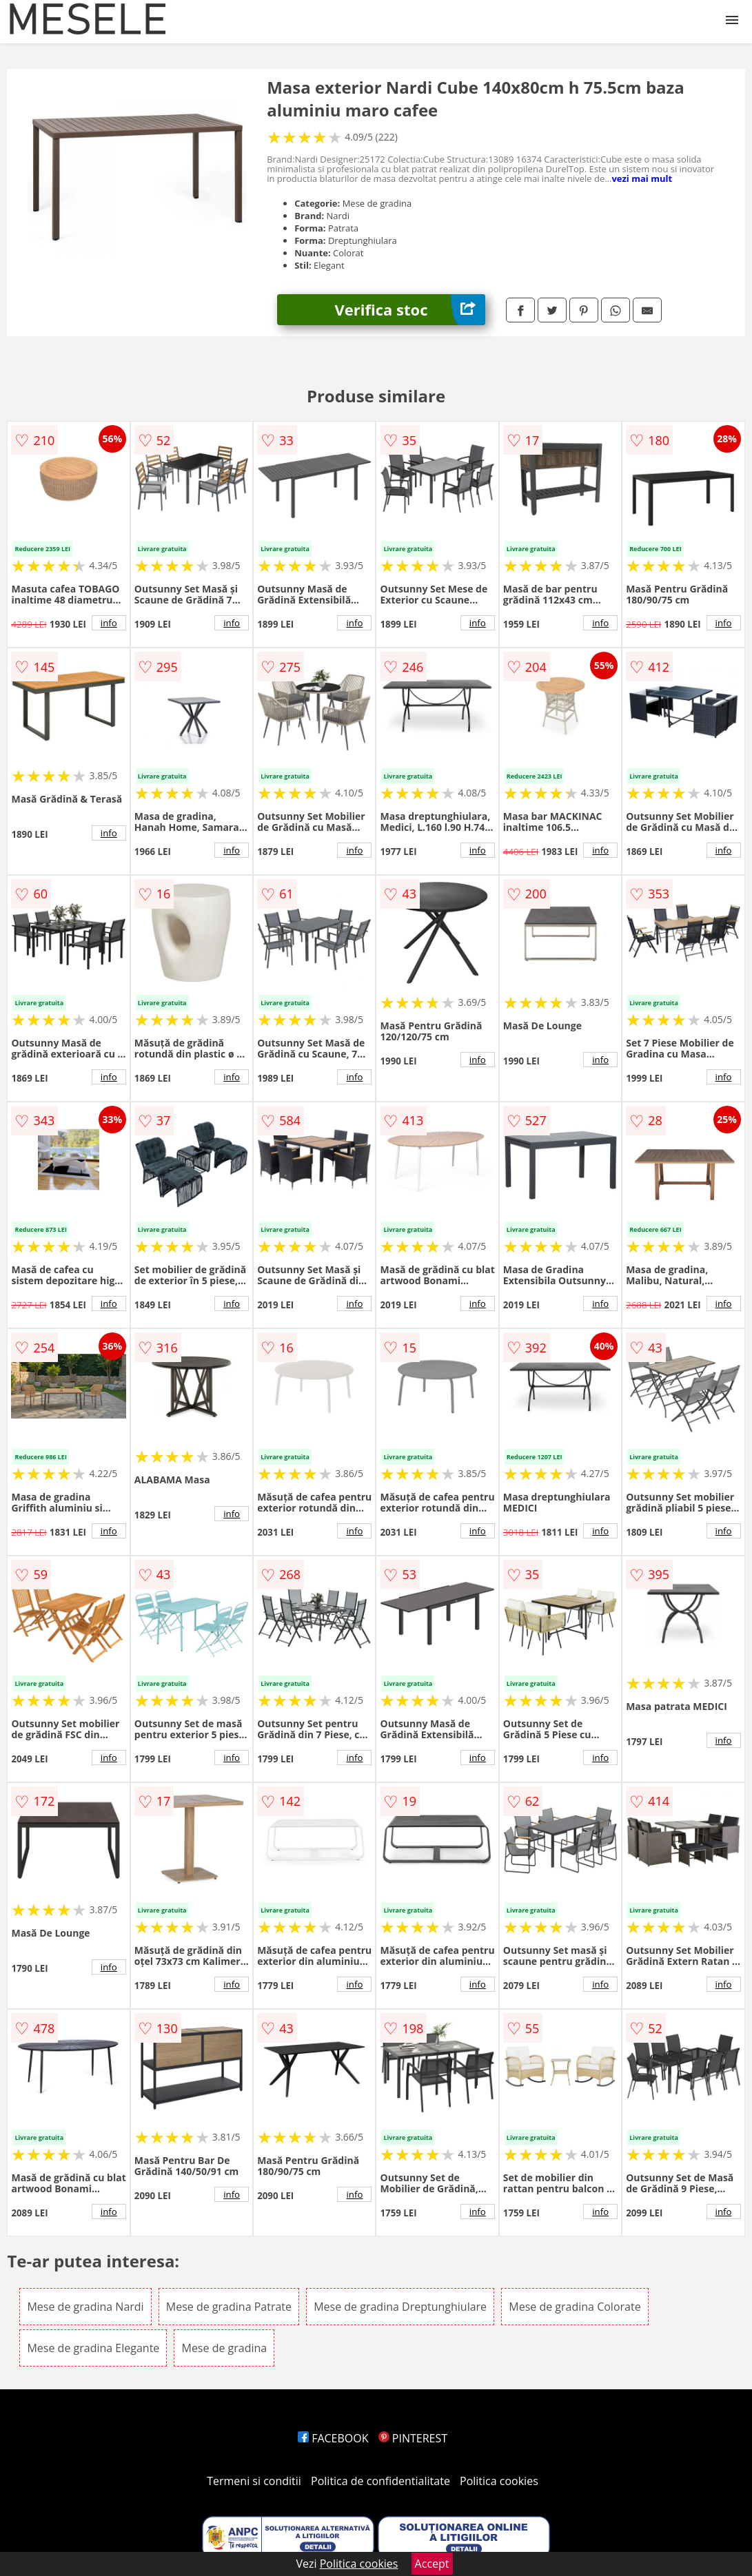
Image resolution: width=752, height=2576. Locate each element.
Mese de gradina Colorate (574, 2306)
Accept (432, 2563)
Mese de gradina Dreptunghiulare (400, 2306)
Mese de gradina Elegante (93, 2348)
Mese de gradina (224, 2348)
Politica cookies (499, 2481)
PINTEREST (412, 2438)
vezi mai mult (641, 178)
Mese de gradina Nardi (85, 2306)
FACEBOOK (333, 2438)
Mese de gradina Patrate (229, 2306)
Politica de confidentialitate (380, 2481)
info (109, 623)
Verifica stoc (410, 309)
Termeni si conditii (254, 2481)
